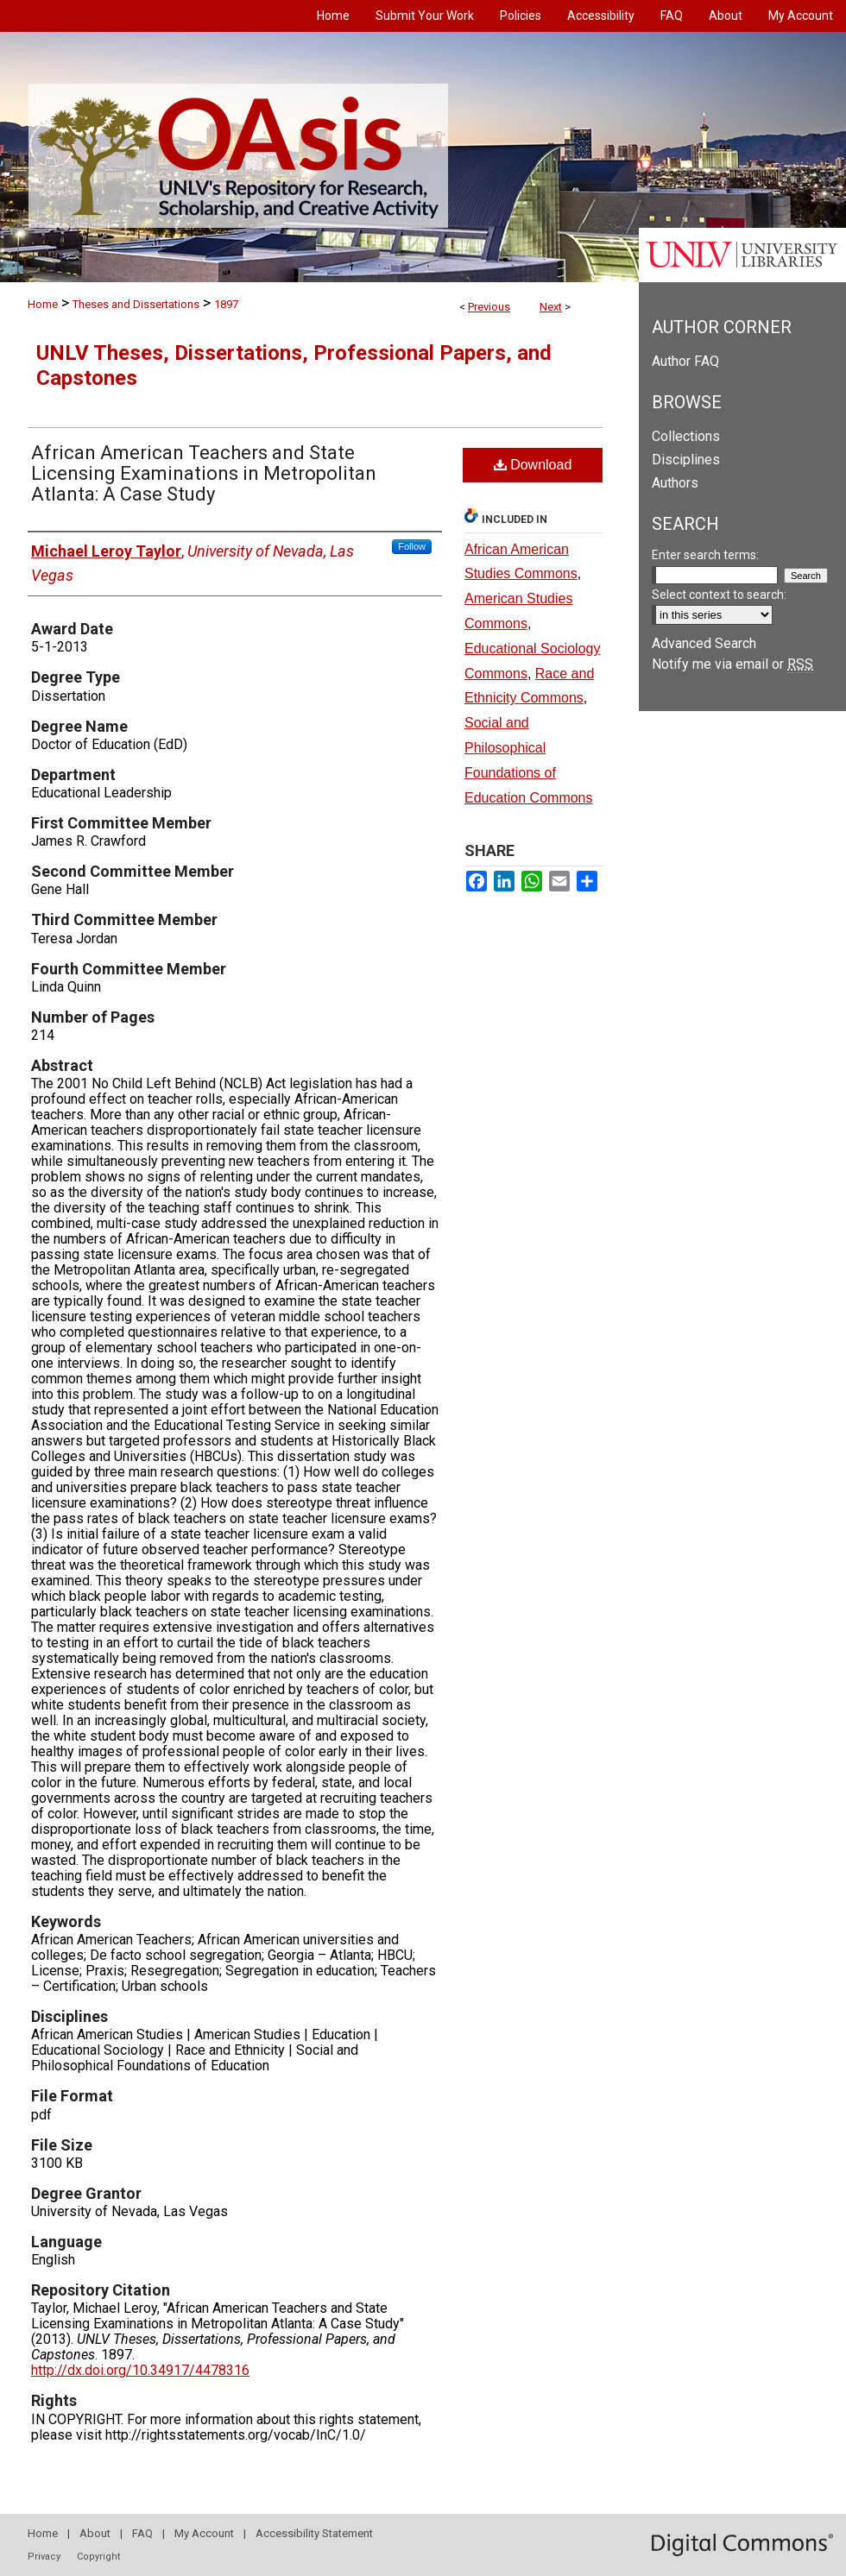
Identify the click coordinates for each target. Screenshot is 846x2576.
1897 (226, 304)
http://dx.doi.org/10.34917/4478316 (140, 2370)
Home (43, 304)
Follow (412, 546)
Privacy (44, 2556)
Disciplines (686, 459)
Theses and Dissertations (136, 304)
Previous (489, 306)
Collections (686, 436)
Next (551, 306)
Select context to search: (719, 594)
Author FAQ (685, 361)
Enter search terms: (705, 555)
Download (533, 464)
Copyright (98, 2556)
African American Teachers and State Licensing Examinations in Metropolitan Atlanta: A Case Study (203, 473)
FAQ (142, 2533)
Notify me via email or (732, 664)
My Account (204, 2533)
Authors (675, 483)
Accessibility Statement (314, 2533)
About (94, 2533)
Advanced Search (704, 643)
